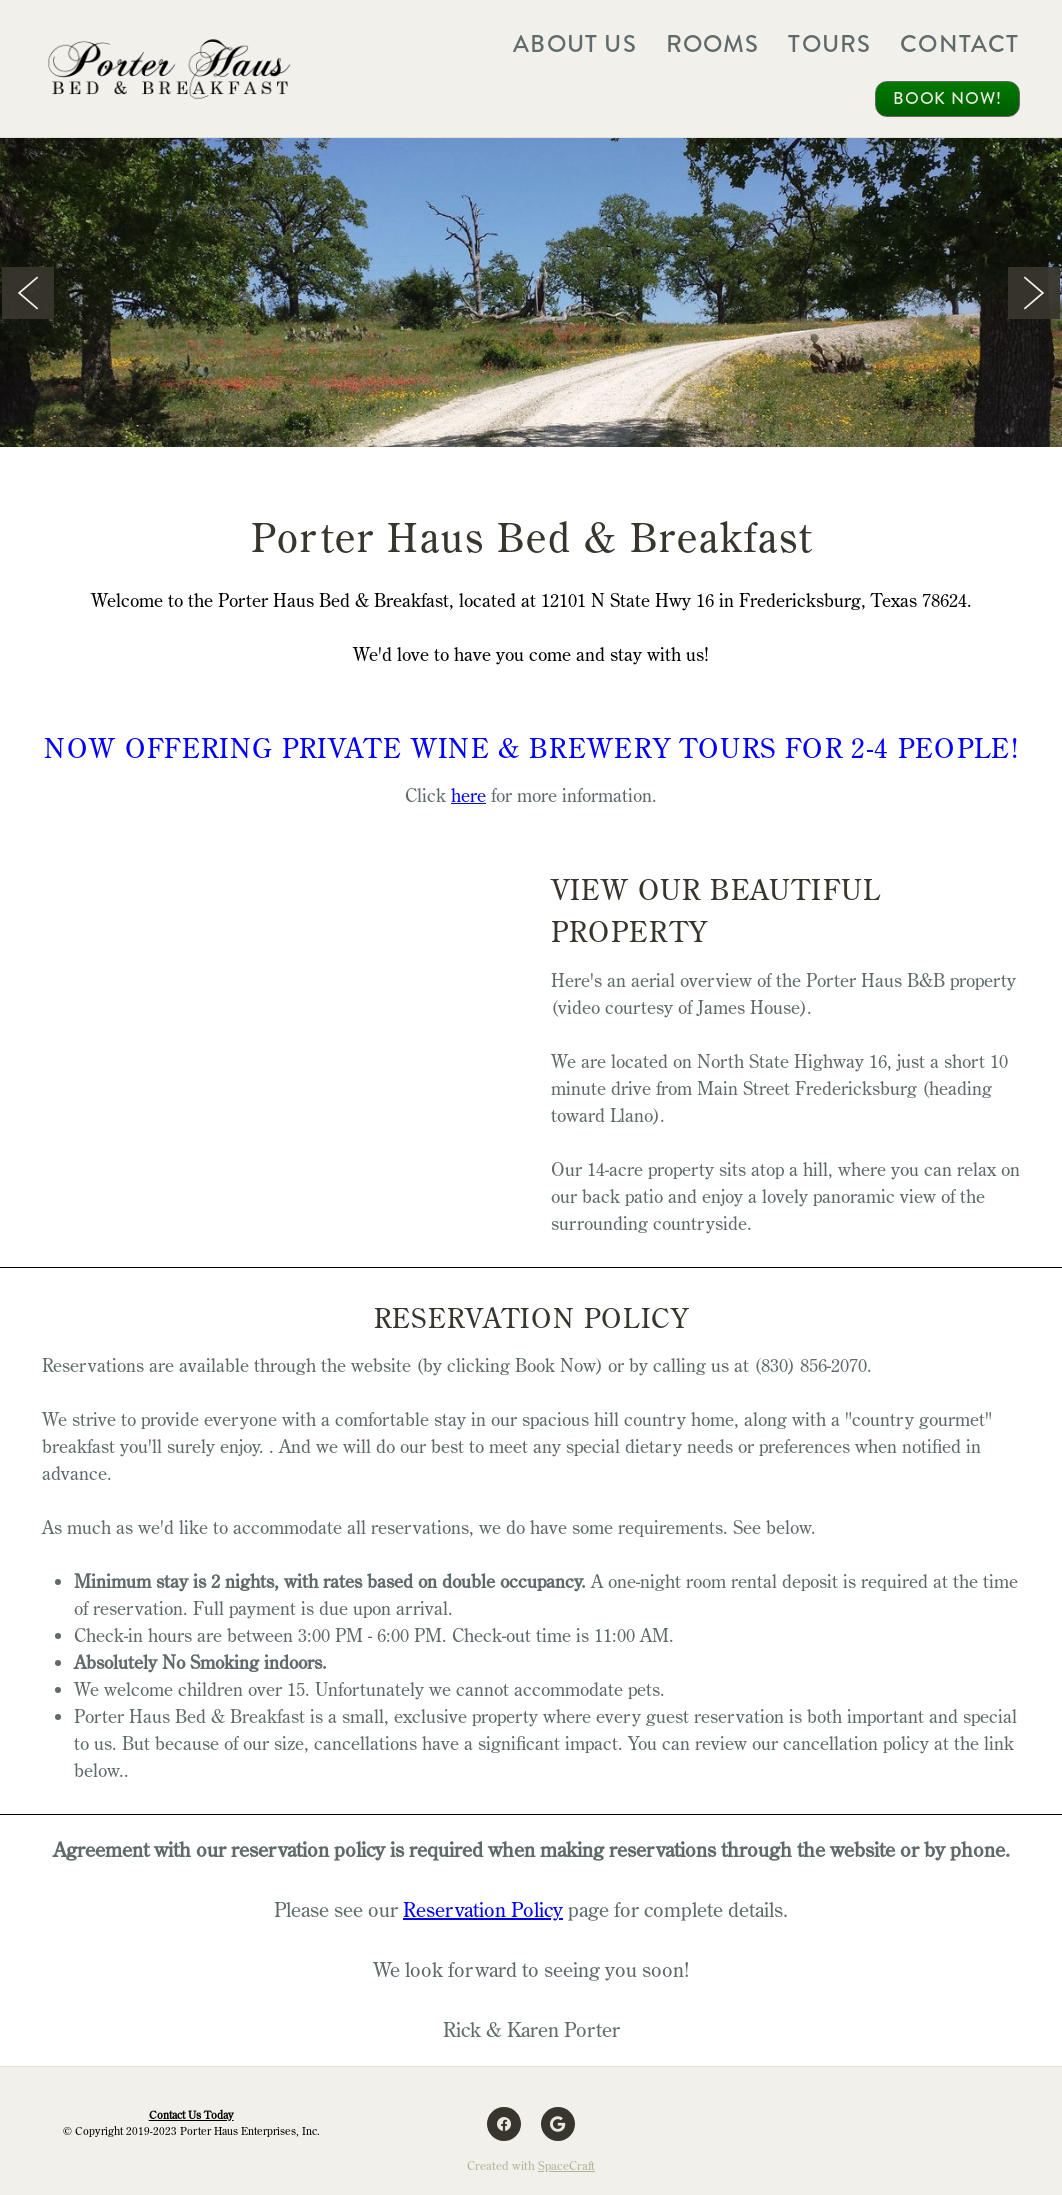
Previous (28, 292)
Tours (829, 44)
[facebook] (504, 2124)
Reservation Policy (483, 1909)
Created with (531, 2165)
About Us (575, 44)
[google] (558, 2124)
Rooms (713, 44)
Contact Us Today (191, 2115)
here (468, 795)
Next (1034, 292)
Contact (959, 44)
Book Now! (947, 98)
